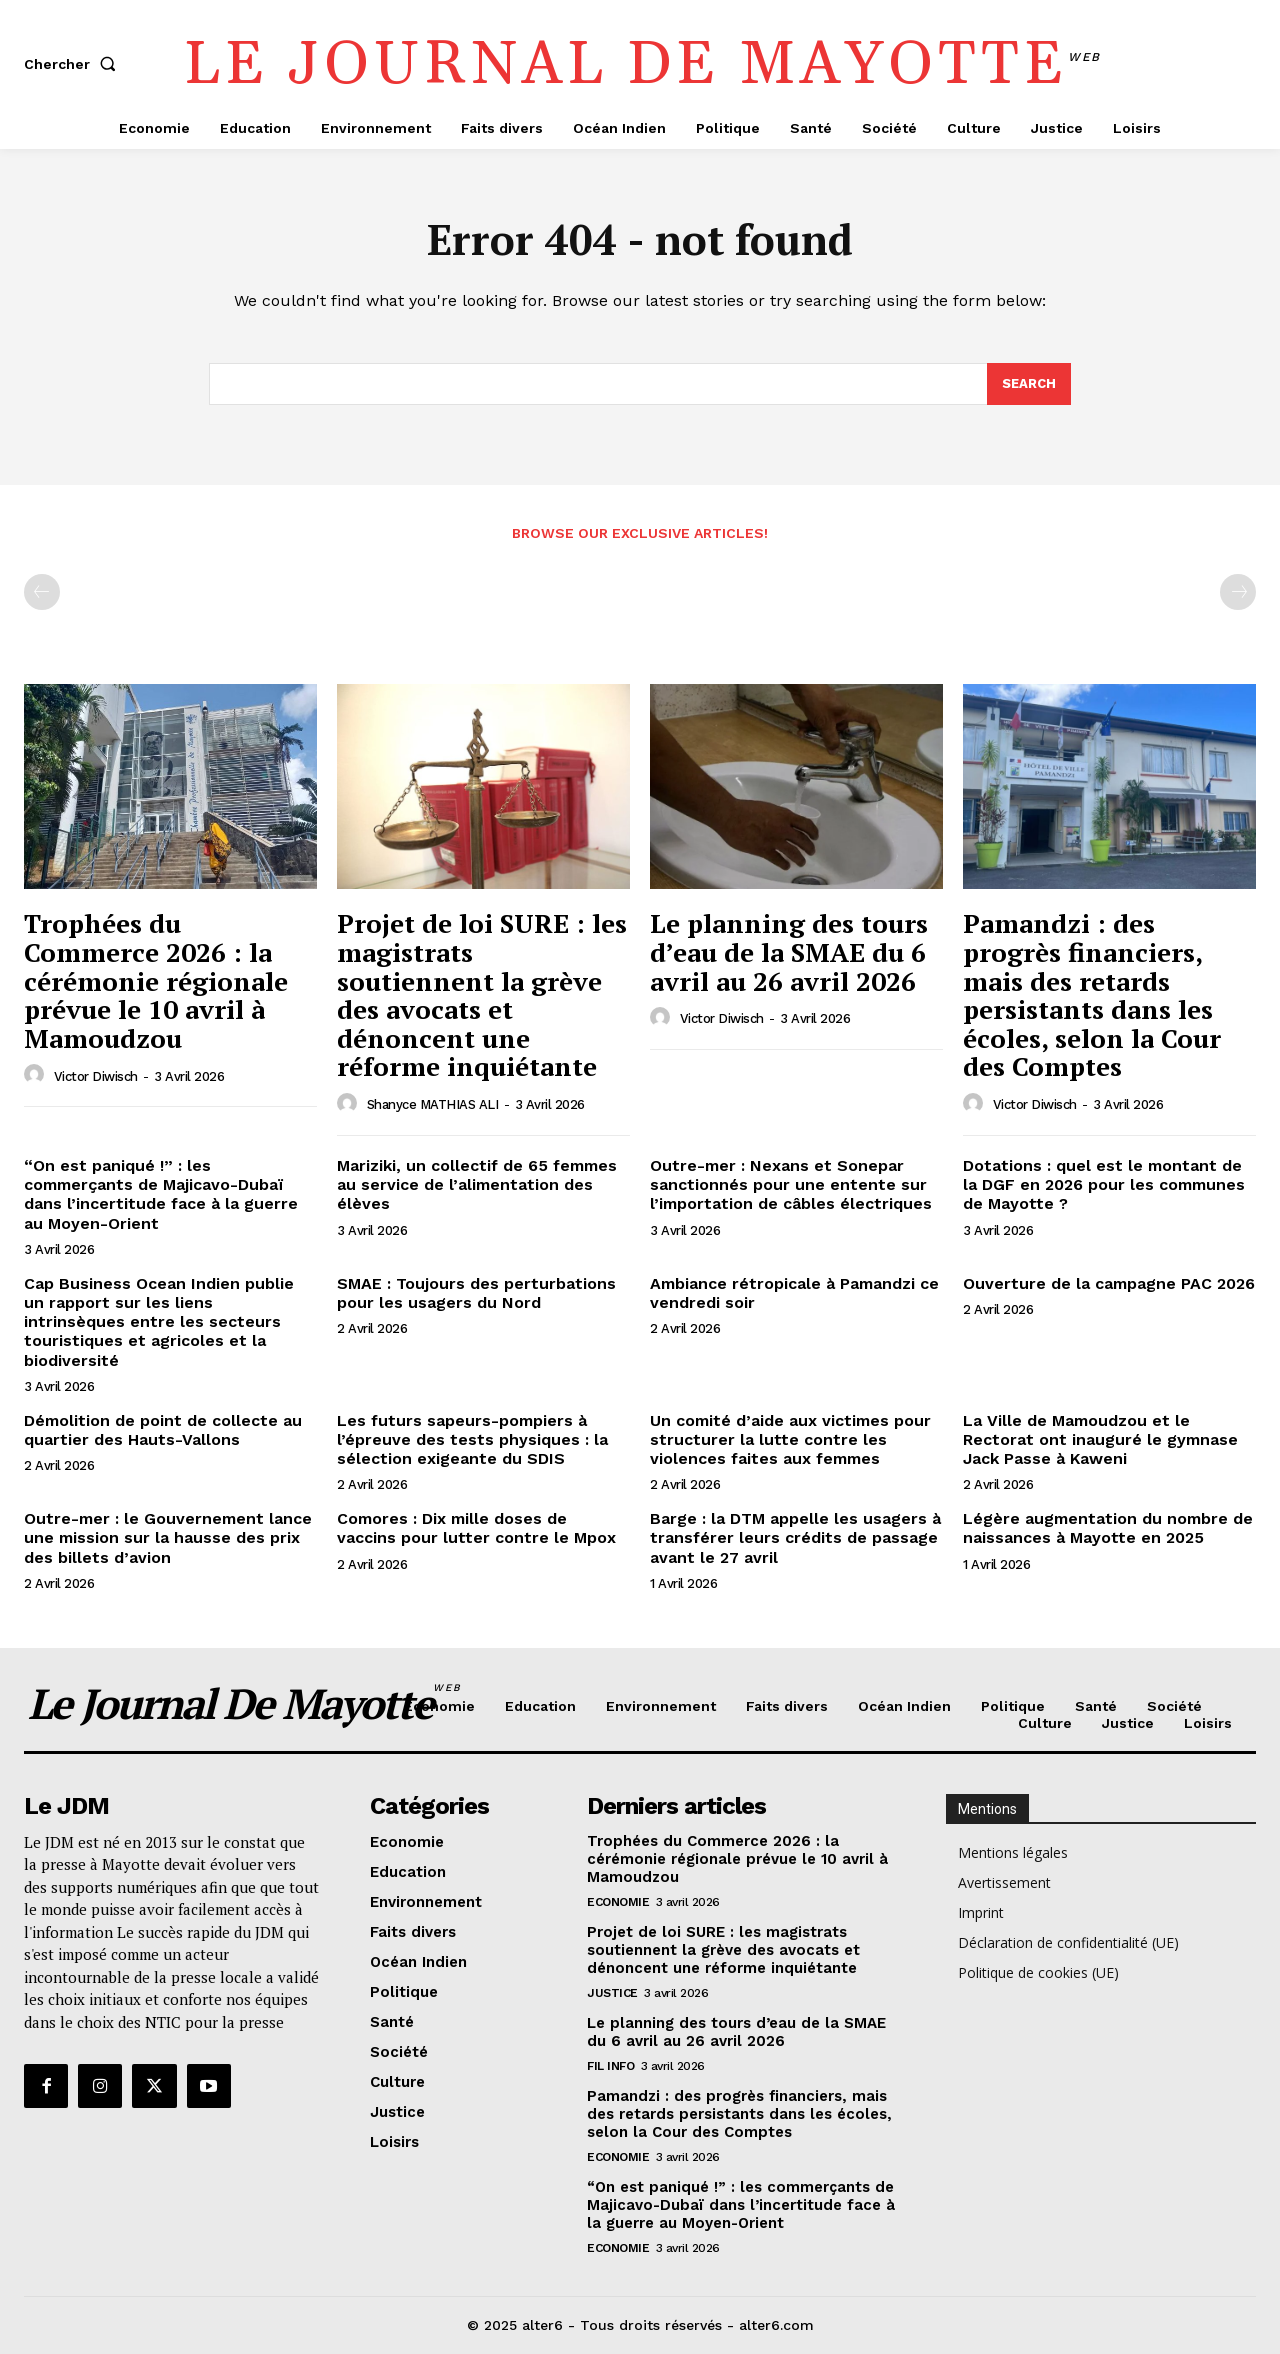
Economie (618, 1903)
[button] (74, 64)
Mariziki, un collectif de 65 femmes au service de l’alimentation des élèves (477, 1184)
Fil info (610, 2067)
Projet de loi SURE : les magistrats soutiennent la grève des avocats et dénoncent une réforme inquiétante (482, 995)
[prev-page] (42, 593)
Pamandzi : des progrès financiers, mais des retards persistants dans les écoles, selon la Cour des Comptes (1092, 995)
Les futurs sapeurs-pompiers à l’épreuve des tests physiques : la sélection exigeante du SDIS (472, 1439)
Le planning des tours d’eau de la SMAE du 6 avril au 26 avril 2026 (789, 952)
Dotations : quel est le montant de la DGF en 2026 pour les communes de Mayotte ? (1104, 1184)
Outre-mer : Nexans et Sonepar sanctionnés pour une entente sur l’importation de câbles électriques (791, 1184)
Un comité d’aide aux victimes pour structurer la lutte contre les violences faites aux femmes (790, 1439)
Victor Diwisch (96, 1076)
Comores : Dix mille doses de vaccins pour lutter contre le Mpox (476, 1528)
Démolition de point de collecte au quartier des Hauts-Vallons (163, 1430)
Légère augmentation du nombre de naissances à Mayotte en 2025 (1108, 1528)
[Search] (1029, 384)
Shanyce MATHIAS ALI (433, 1104)
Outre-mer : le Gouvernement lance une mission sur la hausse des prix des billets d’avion (168, 1537)
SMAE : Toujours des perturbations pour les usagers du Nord (476, 1293)
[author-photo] (37, 1076)
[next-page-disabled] (1238, 593)
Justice (612, 1994)
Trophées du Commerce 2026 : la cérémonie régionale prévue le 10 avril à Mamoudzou (156, 981)
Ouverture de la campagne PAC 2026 (1109, 1283)
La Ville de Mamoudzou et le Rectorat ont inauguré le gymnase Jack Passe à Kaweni (1100, 1439)
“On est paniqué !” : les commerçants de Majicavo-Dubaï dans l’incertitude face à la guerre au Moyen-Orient (161, 1194)
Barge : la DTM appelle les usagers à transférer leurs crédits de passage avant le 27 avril (795, 1537)
